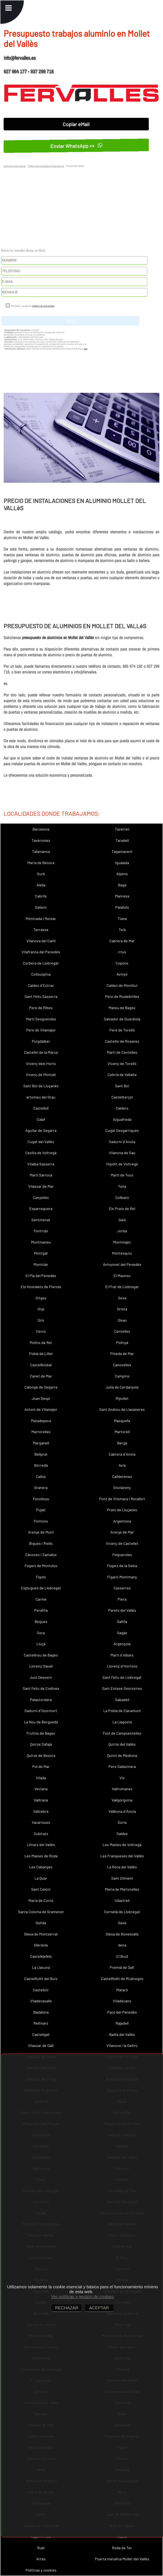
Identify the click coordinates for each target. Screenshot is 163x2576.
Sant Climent (122, 1878)
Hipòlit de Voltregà (122, 1164)
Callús (41, 1476)
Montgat (41, 1253)
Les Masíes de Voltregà (122, 1844)
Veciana (41, 1788)
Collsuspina (41, 974)
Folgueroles (122, 1554)
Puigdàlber (41, 1041)
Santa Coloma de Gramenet (41, 1911)
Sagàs (122, 1632)
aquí (85, 349)
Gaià (122, 1219)
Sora (41, 1632)
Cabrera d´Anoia (122, 1454)
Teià (122, 929)
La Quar (41, 1878)
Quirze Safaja (41, 1744)
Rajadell (122, 2023)
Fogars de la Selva (122, 1565)
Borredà (41, 1465)
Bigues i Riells (41, 1543)
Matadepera (41, 1420)
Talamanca (41, 851)
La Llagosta (122, 1722)
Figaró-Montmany (122, 1577)
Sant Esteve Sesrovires (122, 1688)
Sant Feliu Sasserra (41, 996)
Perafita (41, 1610)
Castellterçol (122, 1097)
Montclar (41, 1264)
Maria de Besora (40, 862)
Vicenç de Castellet (122, 1543)
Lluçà (41, 1643)
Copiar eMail (76, 124)
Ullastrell (122, 1900)
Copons (122, 963)
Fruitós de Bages (41, 1733)
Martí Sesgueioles (41, 1019)
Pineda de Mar (122, 1353)
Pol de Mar (41, 1766)
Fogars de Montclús (41, 1565)
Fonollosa (41, 1498)
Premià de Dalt (122, 1967)
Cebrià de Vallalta (122, 1074)
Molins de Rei (41, 1342)
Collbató (122, 1197)
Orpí (41, 1309)
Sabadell (122, 1699)
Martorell (122, 1431)
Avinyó (122, 974)
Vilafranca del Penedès (41, 951)
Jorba (122, 1230)
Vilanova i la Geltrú (122, 2045)
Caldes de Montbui (122, 985)
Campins (122, 1376)
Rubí (41, 2547)
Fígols (41, 1577)
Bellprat (41, 1454)
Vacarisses (41, 1822)
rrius (122, 951)
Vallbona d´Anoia (122, 1811)
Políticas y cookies (40, 2570)
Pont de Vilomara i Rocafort (122, 1498)
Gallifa (122, 1621)
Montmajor (122, 1242)
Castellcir (41, 1989)
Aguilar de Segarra (40, 1130)
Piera (122, 1599)
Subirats (41, 1833)
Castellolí (41, 1108)
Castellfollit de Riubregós (122, 1978)
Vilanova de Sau (122, 1152)
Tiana (122, 918)
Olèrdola (41, 1945)
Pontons (41, 1521)
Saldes (122, 1833)
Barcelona (40, 829)
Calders (122, 1108)
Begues (41, 1621)
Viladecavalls (41, 2001)
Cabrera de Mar (122, 940)
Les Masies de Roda (41, 1855)
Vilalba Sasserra (40, 1164)
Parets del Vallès (122, 1610)
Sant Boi (122, 1085)
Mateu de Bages (122, 1007)
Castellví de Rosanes (122, 1041)
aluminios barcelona (14, 165)
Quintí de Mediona (122, 1755)
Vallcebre (41, 1811)
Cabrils (41, 896)
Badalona (41, 2012)
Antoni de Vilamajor (40, 1409)
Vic (122, 1777)
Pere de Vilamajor (41, 1030)
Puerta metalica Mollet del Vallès (122, 2558)
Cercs (41, 1331)
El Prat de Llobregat (122, 1286)
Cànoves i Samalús (41, 1554)
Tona (122, 1186)
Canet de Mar (41, 1376)
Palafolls (122, 907)
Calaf (41, 1119)
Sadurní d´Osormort (40, 1710)
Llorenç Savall (41, 1666)
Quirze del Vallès (122, 1744)
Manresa (122, 896)
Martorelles (41, 1431)
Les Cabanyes (40, 1867)
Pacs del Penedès (122, 2012)
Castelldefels (41, 1956)
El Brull (122, 1956)
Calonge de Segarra (40, 1387)
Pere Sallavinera (122, 1766)
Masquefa (122, 1420)
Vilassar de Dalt (41, 2045)
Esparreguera (40, 1208)
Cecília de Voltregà (40, 1152)
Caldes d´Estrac (41, 985)
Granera (41, 1487)
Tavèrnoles (41, 840)
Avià (122, 1465)
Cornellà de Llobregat (122, 1911)
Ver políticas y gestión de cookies (82, 2296)
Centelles (122, 1331)
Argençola (122, 1643)
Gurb (41, 873)
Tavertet (122, 829)
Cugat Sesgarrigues (122, 1130)
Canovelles (122, 1364)
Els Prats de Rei (122, 1208)
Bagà (122, 885)
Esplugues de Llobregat (41, 1588)
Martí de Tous (122, 1175)
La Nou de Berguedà (41, 1722)
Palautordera (41, 1699)
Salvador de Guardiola (122, 1019)
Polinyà (122, 1342)
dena (122, 1945)
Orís (41, 1320)
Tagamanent (122, 851)
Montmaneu (41, 1242)
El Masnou (122, 1275)
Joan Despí (41, 1398)
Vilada (41, 1777)
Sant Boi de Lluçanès (41, 1085)
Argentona (122, 1521)
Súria (122, 1822)
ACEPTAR (99, 2308)
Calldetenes (122, 1476)
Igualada (122, 862)
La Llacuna (41, 1967)
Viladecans (122, 2001)
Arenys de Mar (122, 1532)
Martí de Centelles (122, 1052)
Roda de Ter (122, 2547)
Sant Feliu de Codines (41, 1688)
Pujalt (41, 1509)
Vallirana (41, 1800)
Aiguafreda (122, 1119)
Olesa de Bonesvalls (122, 1934)
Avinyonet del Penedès (122, 1264)
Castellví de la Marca (41, 1052)
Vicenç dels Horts (41, 1063)
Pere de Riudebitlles (122, 996)
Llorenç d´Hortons (122, 1666)
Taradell (122, 840)
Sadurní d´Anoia (122, 1141)
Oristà (122, 1309)
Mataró (122, 1989)
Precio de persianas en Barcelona (46, 165)
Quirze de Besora (41, 1755)
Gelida (41, 1922)
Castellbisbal (41, 1364)
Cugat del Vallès (41, 1141)
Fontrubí (41, 1230)
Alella (41, 885)
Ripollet (122, 1398)
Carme (40, 1599)
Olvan (122, 1320)
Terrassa (41, 929)
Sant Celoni (41, 1889)
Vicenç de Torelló (122, 1063)
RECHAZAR (66, 2308)
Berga (122, 1443)
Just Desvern (41, 1677)
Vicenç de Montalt (41, 1074)
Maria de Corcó (40, 1900)
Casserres (122, 1588)
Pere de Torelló (122, 1030)
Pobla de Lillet (41, 1353)
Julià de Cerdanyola (122, 1387)
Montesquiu (122, 1253)
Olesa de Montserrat (41, 1934)
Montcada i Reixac (41, 918)
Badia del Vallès (122, 2034)
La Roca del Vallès (122, 1867)
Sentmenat (40, 1219)
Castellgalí (40, 2034)
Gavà (122, 1922)
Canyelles (41, 1197)
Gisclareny (122, 1487)
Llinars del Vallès (41, 1844)
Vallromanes (122, 1788)
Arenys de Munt (41, 1532)
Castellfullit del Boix (41, 1978)
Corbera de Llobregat (41, 963)
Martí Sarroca (41, 1175)
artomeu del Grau (40, 1097)
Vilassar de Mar (41, 1186)
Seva (122, 1298)
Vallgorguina (122, 1800)
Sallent (41, 907)
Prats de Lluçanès (122, 1509)
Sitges (40, 1298)
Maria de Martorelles (122, 1889)
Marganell (41, 1443)
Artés (41, 2558)
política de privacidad (43, 305)
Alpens (122, 873)
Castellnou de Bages (41, 1655)
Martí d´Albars (122, 1655)
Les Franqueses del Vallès (122, 1855)
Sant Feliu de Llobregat (122, 1677)
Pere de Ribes (41, 1007)
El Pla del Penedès (40, 1275)
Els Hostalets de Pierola (41, 1286)
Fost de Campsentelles (122, 1733)
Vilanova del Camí (41, 940)
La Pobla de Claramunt (122, 1710)
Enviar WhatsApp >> (76, 145)
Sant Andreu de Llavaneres (122, 1409)
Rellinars (41, 2023)
